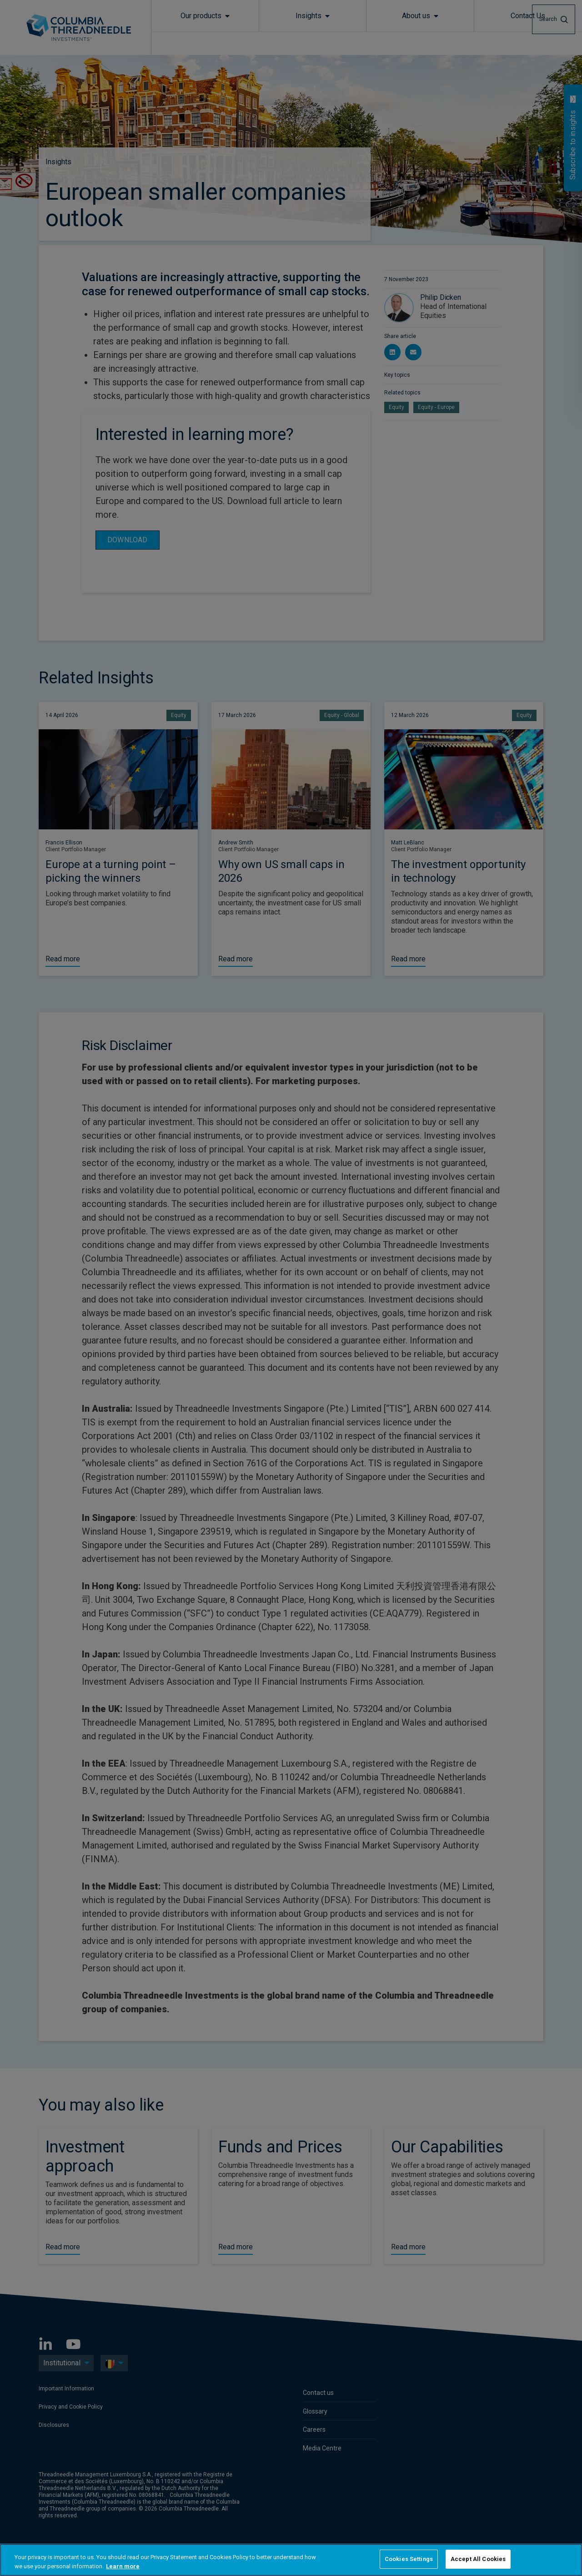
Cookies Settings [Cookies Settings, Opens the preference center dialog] (409, 2559)
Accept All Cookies (478, 2559)
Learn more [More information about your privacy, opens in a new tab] (123, 2566)
